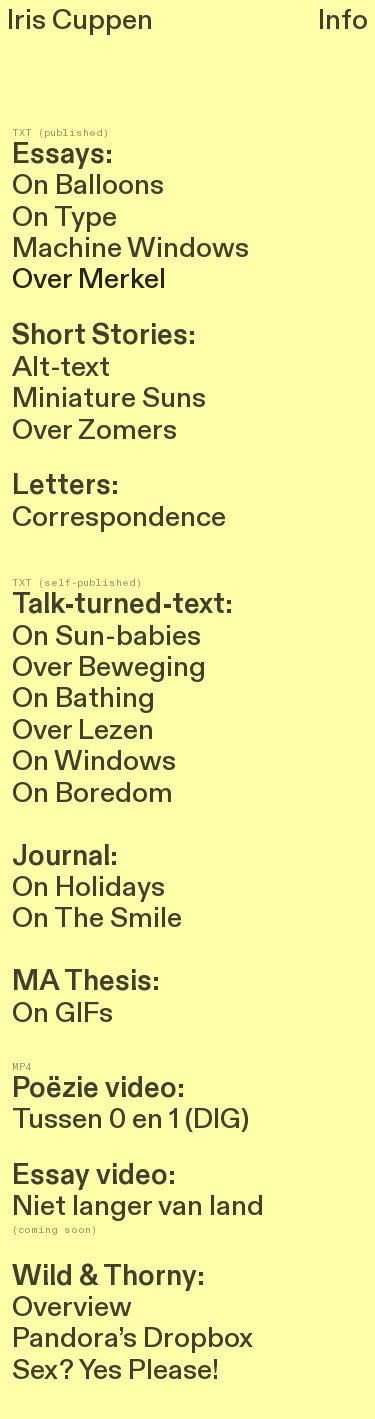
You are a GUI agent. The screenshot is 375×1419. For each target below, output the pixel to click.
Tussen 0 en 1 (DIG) (130, 1119)
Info (343, 20)
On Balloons (88, 185)
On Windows (94, 761)
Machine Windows (130, 248)
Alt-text (64, 367)
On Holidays (88, 887)
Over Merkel (92, 279)
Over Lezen (83, 730)
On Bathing (83, 698)
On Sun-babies (106, 636)
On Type (64, 217)
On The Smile (97, 918)
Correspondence (122, 517)
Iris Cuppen (80, 20)
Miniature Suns (112, 398)
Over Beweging (109, 667)
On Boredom (92, 793)
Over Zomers (97, 430)
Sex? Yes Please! (115, 1370)
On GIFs (62, 1013)
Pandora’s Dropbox (132, 1338)
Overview (72, 1307)
